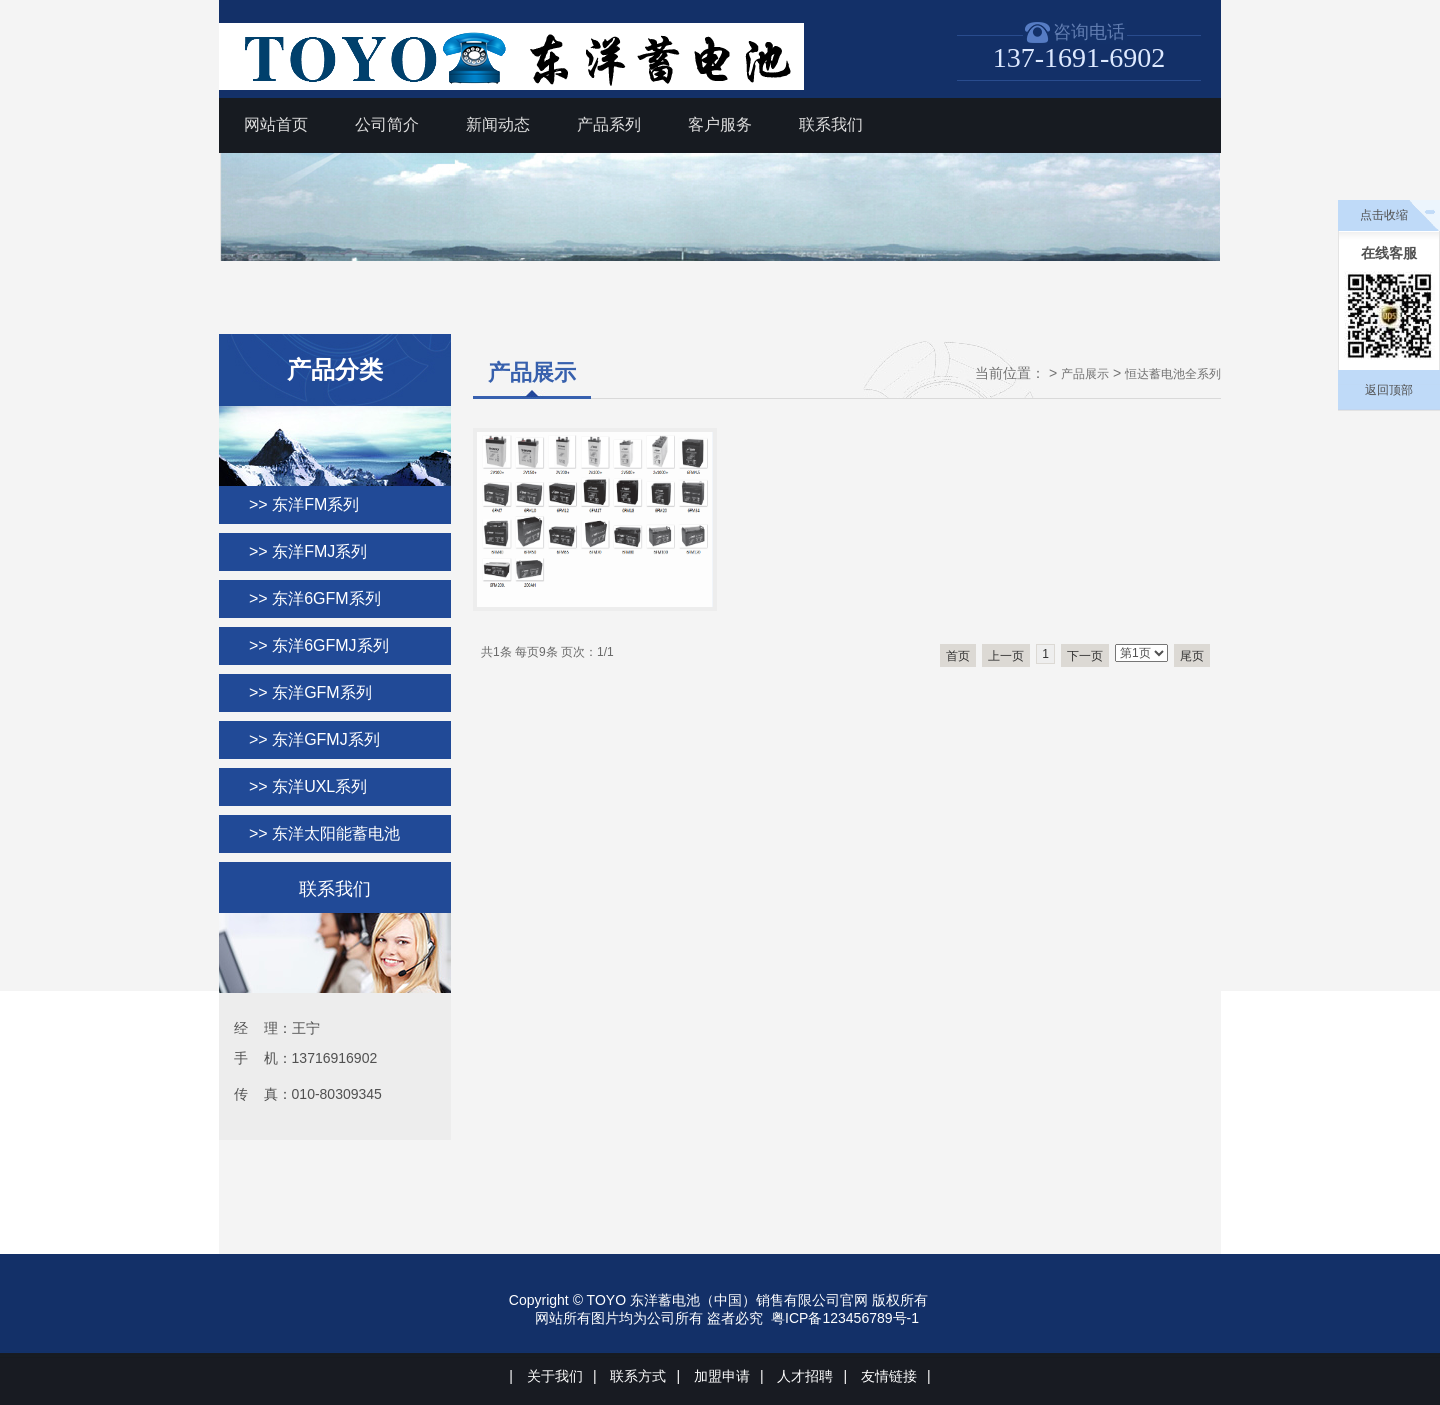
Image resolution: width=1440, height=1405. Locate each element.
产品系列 (609, 124)
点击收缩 (1384, 215)
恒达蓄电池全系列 (1173, 374)
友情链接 (889, 1376)
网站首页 (276, 124)
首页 (958, 656)
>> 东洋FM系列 (304, 504)
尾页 (1192, 656)
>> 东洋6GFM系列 (315, 598)
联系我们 (831, 124)
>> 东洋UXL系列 (308, 786)
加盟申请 (722, 1376)
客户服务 (720, 124)
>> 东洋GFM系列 (310, 692)
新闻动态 (498, 124)
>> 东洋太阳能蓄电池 (324, 833)
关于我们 (555, 1376)
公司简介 (387, 124)
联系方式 (638, 1376)
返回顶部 (1389, 390)
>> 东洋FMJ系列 (308, 551)
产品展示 (1085, 374)
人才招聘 (805, 1376)
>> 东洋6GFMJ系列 (319, 645)
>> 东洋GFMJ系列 (314, 739)
